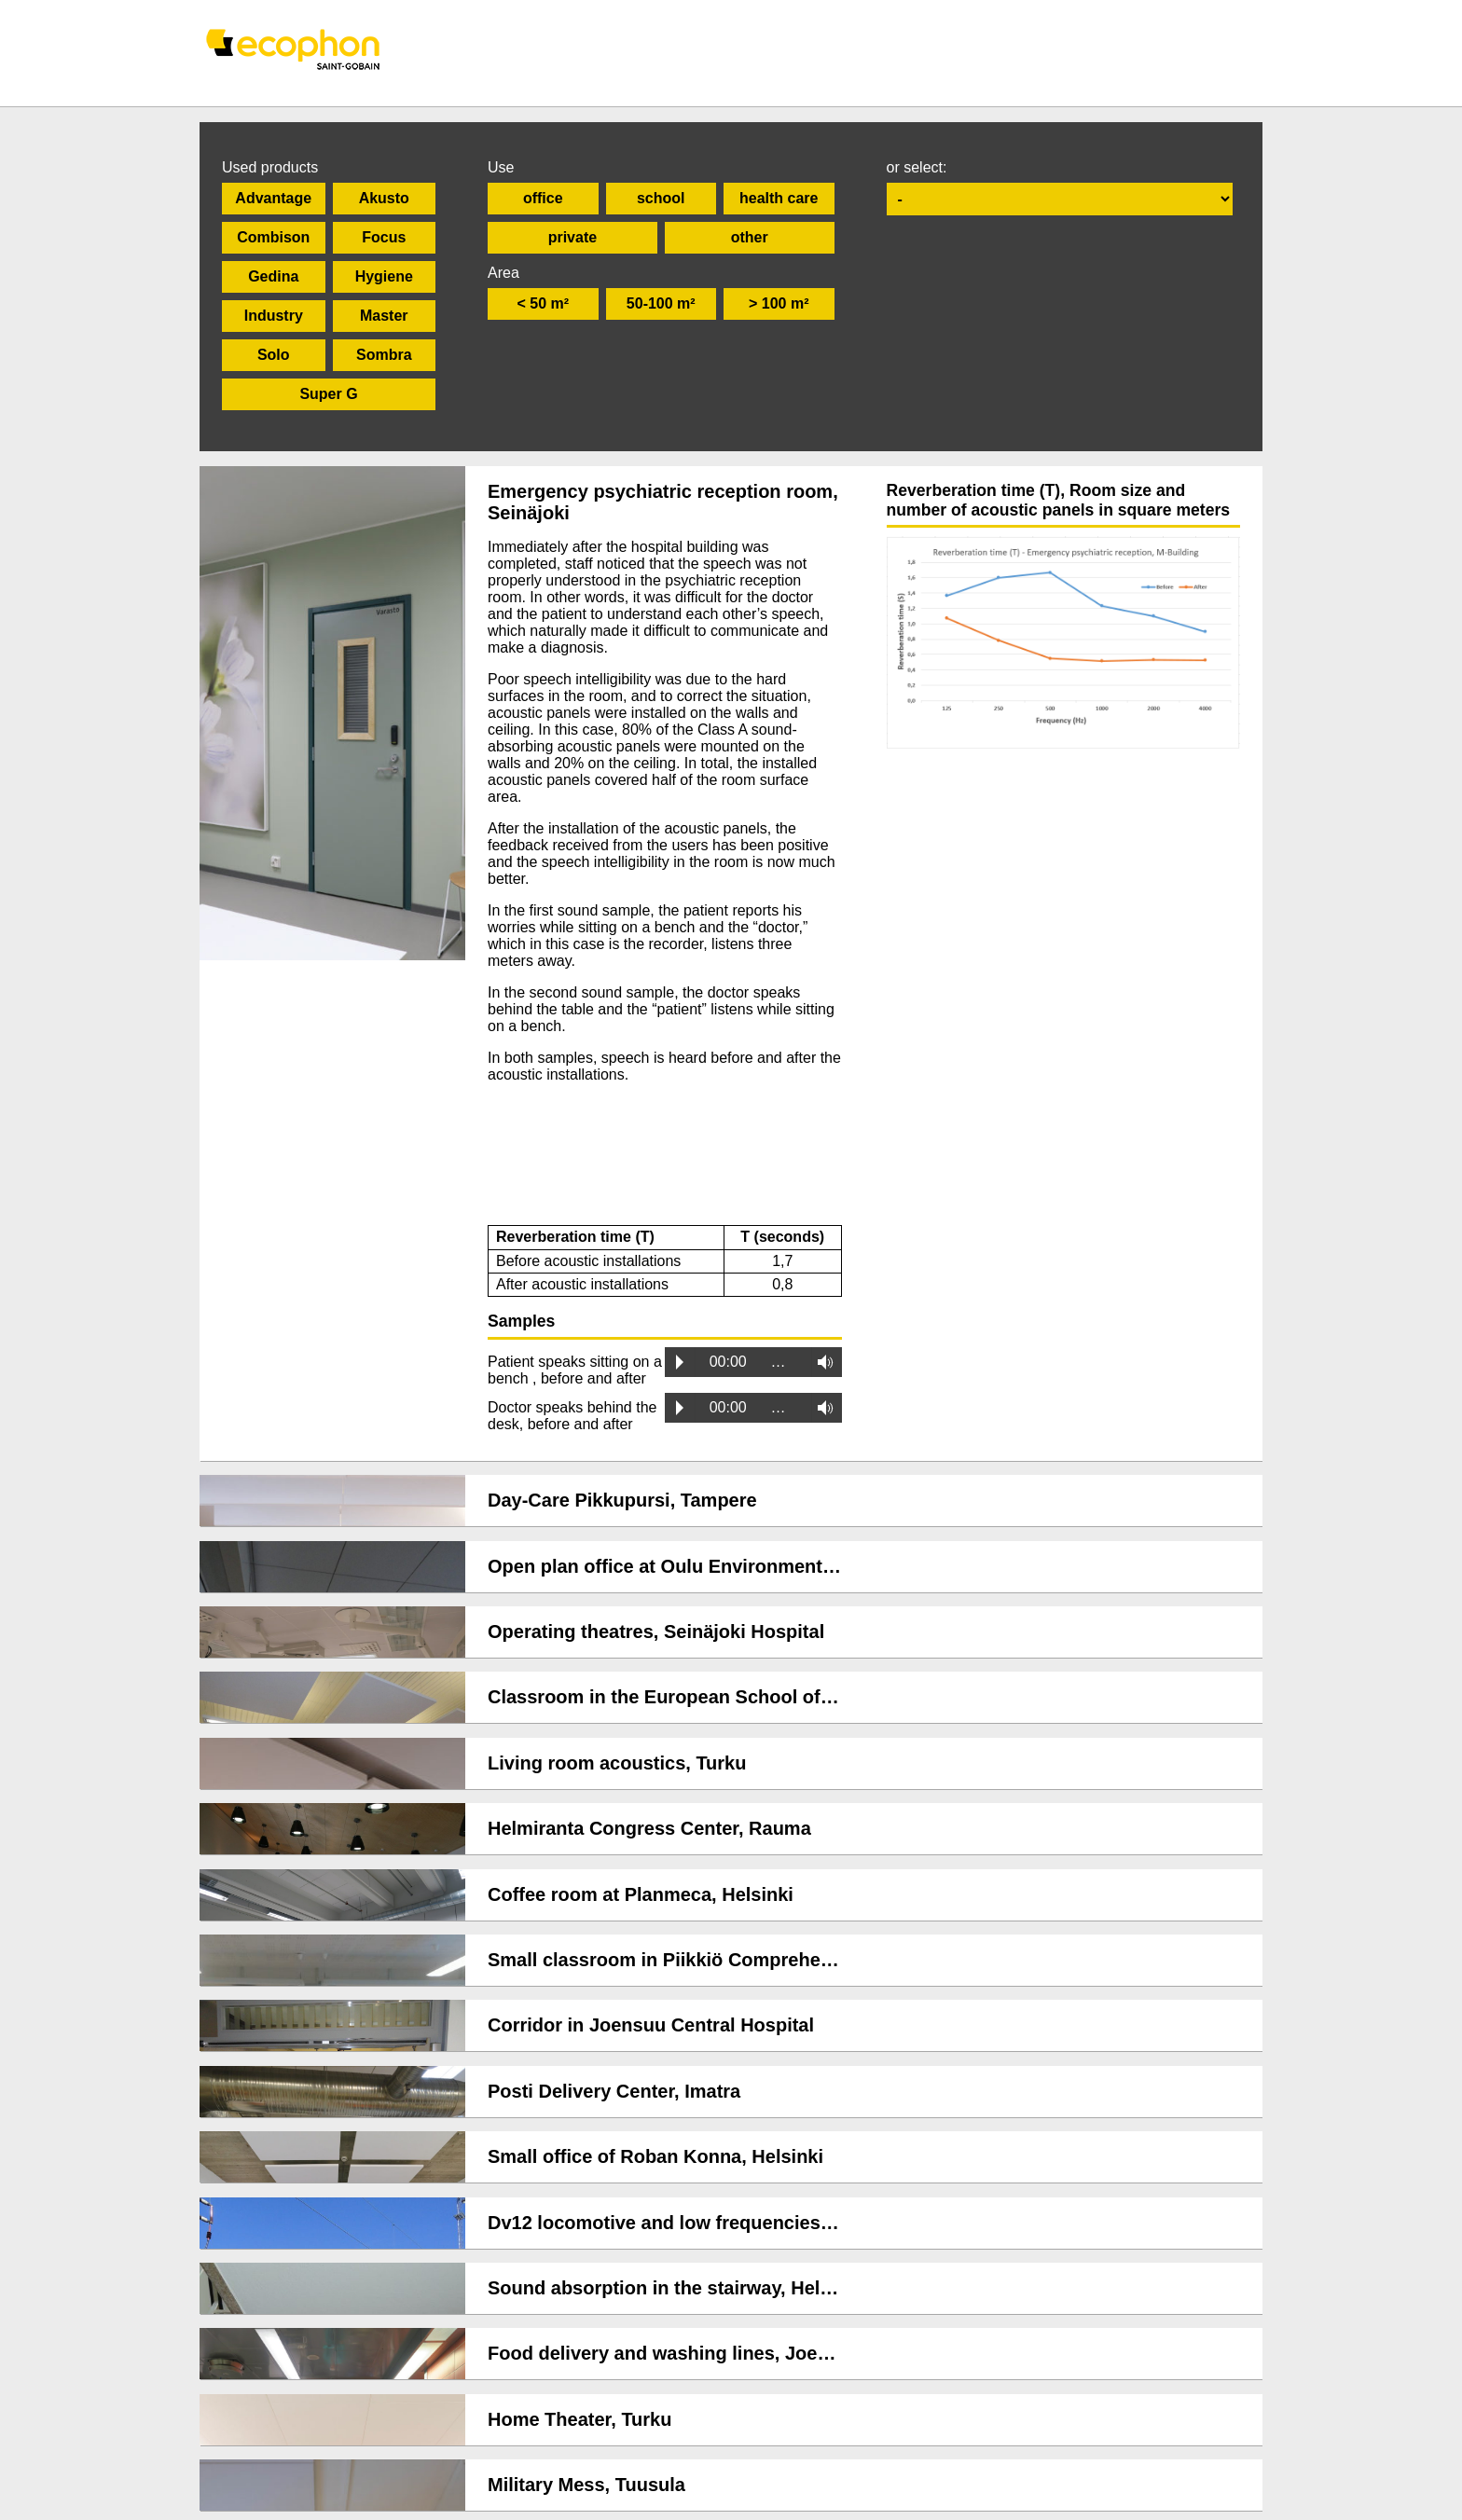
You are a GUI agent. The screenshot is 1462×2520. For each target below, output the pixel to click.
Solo (273, 355)
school (661, 198)
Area (503, 273)
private (572, 237)
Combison (273, 237)
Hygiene (384, 276)
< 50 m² (543, 303)
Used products (270, 167)
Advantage (273, 198)
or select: (917, 167)
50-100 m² (661, 303)
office (543, 198)
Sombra (384, 355)
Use (501, 167)
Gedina (273, 276)
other (749, 237)
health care (778, 198)
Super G (328, 394)
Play (679, 1369)
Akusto (384, 198)
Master (384, 316)
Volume (820, 1369)
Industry (273, 316)
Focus (384, 237)
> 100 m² (778, 303)
